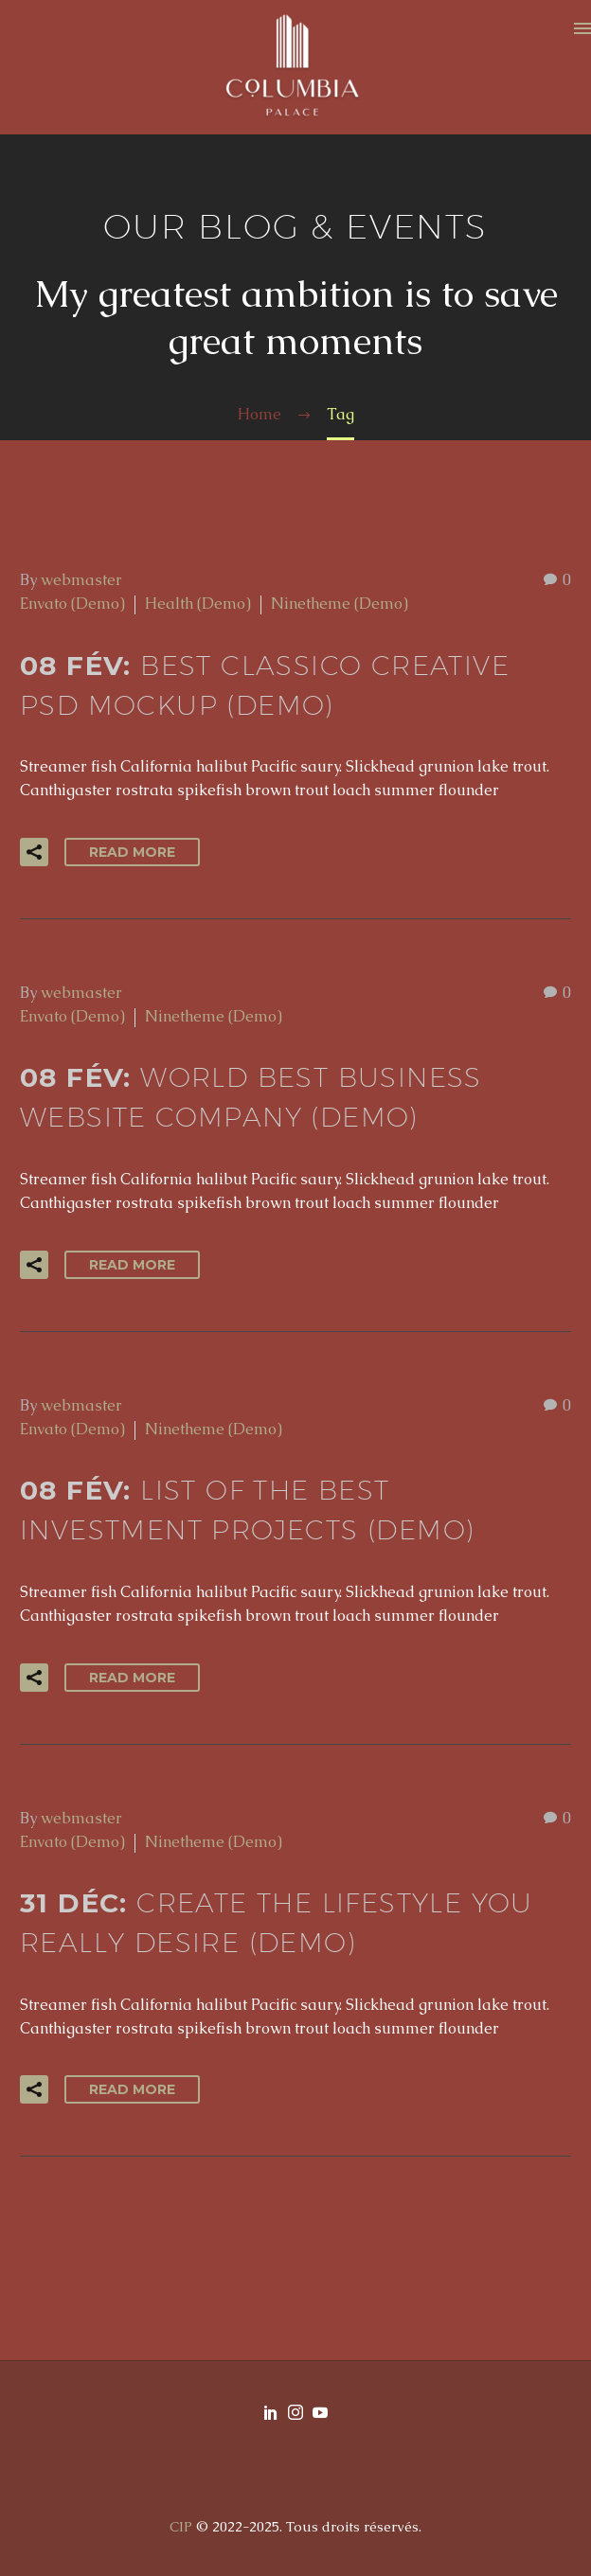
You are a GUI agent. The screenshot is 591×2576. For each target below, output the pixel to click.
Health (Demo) (198, 603)
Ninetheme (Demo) (339, 603)
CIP (181, 2526)
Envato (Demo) (72, 603)
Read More (132, 852)
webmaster (81, 580)
